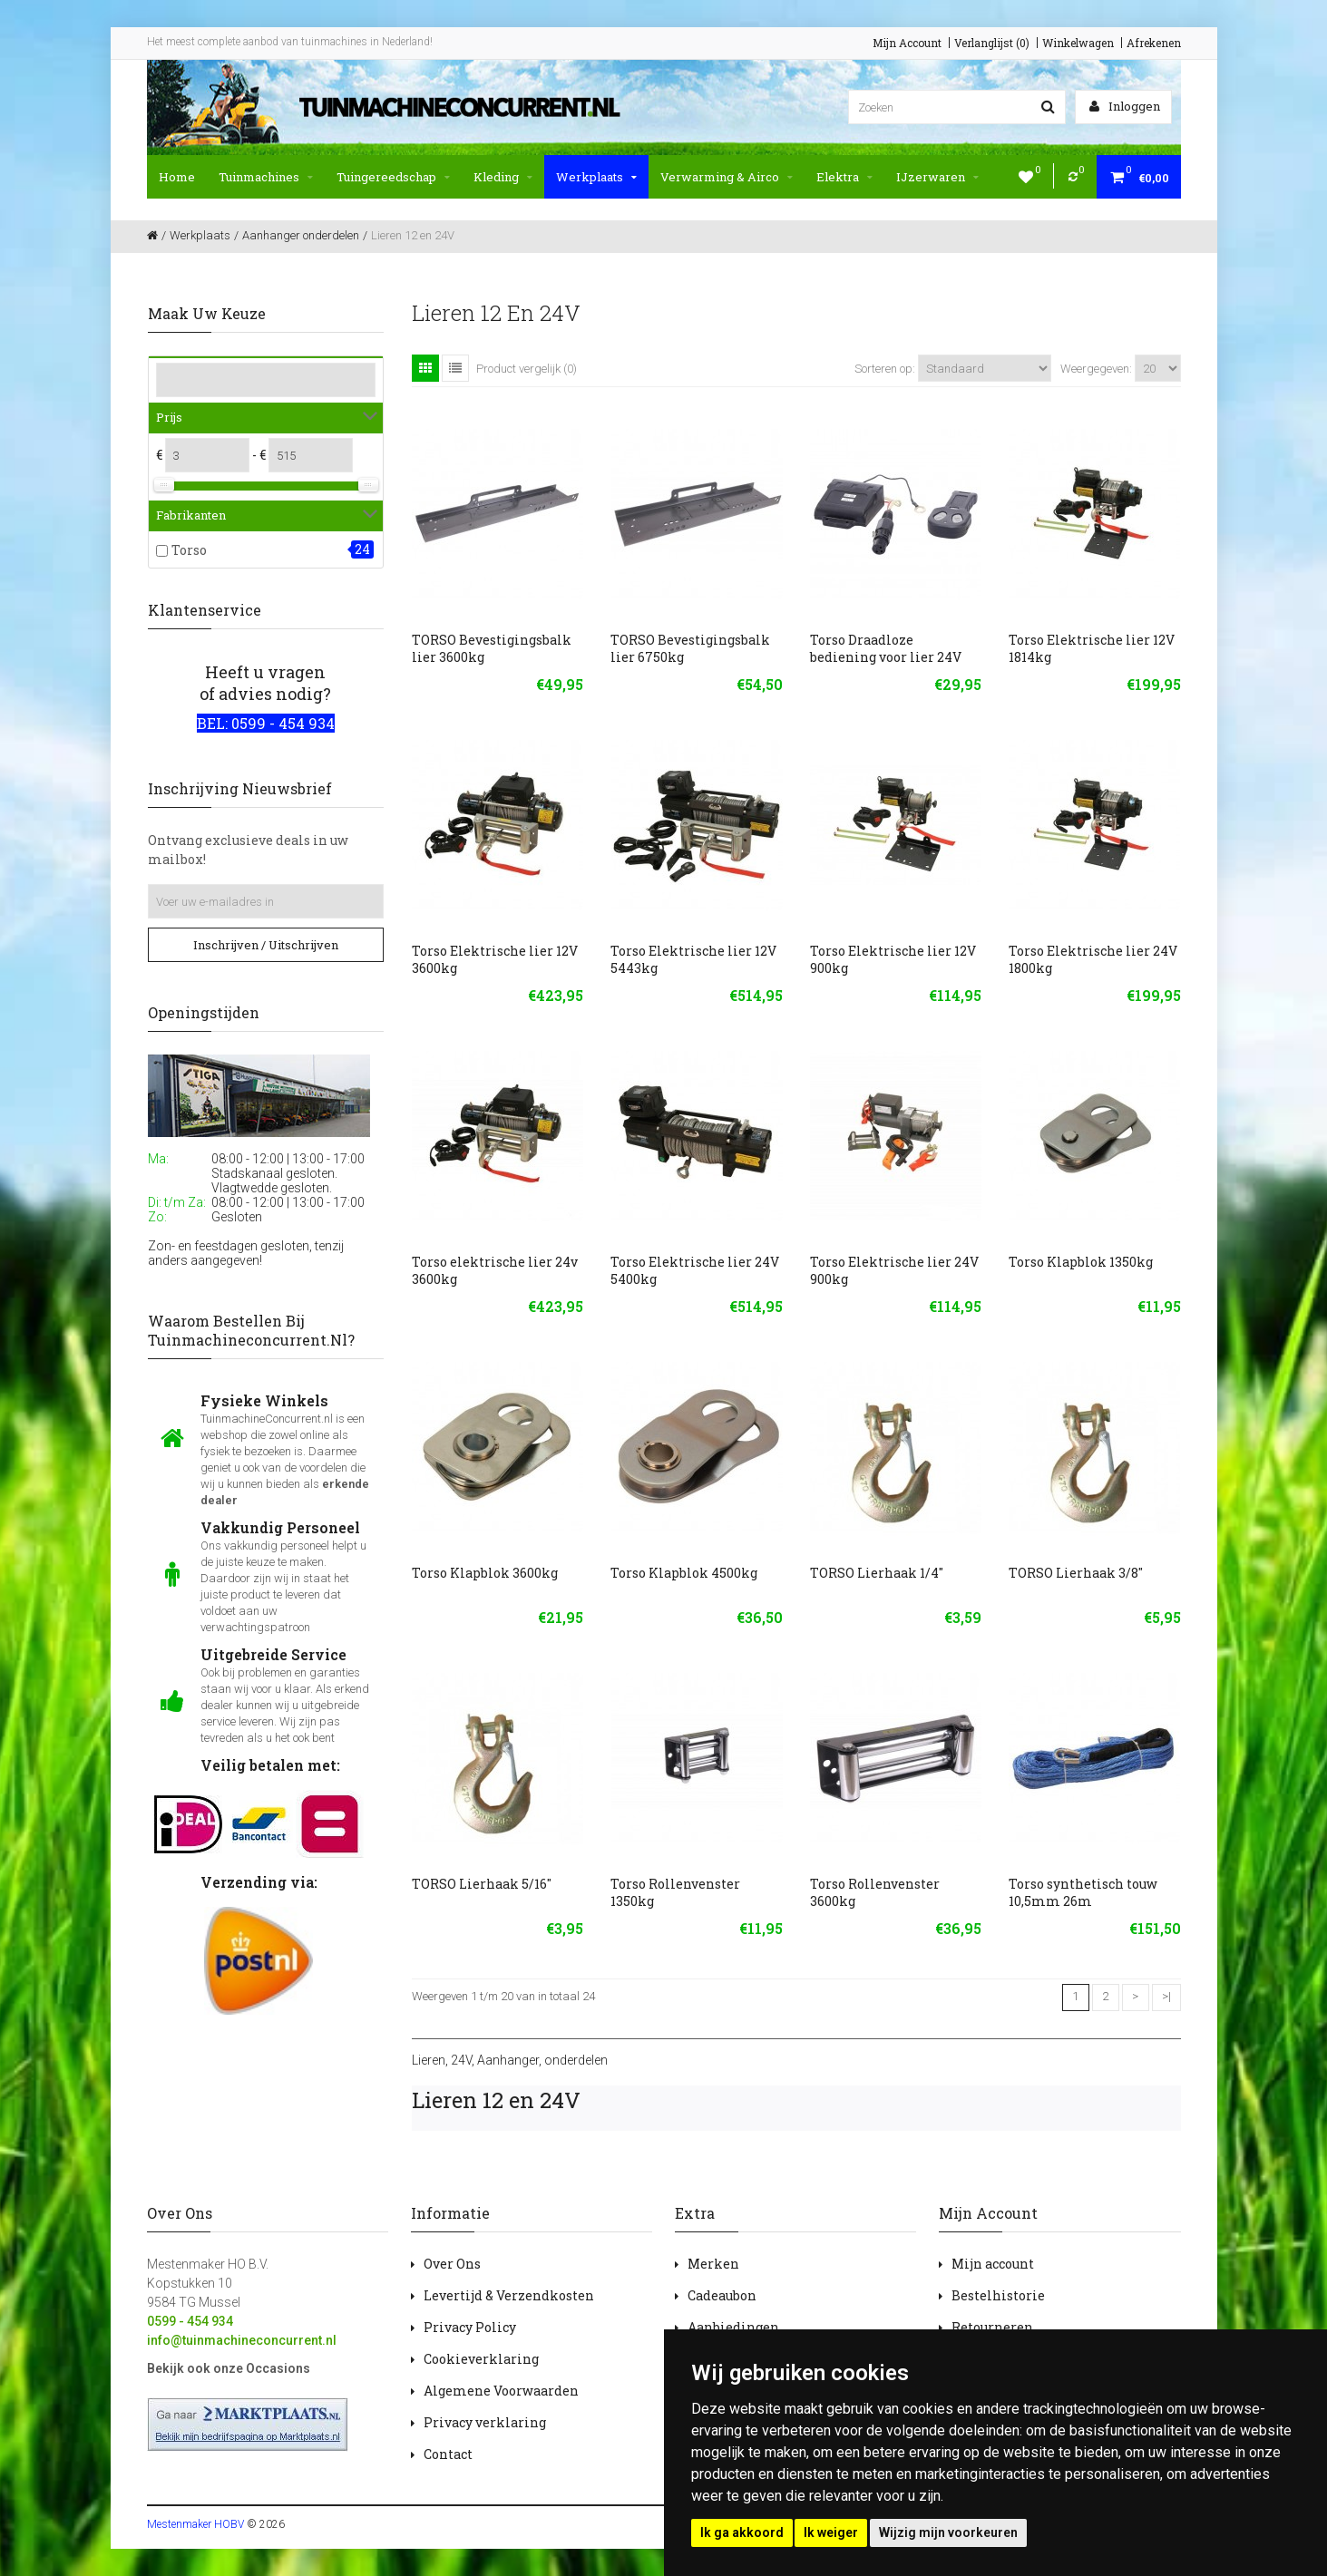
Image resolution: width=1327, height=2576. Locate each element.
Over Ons (452, 2263)
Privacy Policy (470, 2327)
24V (461, 2060)
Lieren (428, 2060)
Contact (448, 2454)
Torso (189, 550)
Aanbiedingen (733, 2327)
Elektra (844, 177)
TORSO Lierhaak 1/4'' (876, 1572)
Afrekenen (1154, 42)
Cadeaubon (722, 2295)
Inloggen (1124, 106)
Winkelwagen (1078, 42)
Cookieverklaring (481, 2358)
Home (177, 177)
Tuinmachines (266, 177)
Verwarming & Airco (726, 177)
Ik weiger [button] (831, 2532)
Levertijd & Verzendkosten (509, 2295)
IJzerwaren (937, 177)
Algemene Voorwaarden (501, 2390)
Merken (713, 2263)
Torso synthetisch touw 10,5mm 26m (1083, 1892)
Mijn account (992, 2263)
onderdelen (576, 2060)
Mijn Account (907, 42)
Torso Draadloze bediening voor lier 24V (885, 648)
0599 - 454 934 (190, 2321)
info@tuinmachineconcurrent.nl (242, 2340)
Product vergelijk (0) (526, 368)
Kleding (502, 177)
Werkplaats (596, 177)
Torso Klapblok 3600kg (485, 1572)
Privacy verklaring (485, 2422)
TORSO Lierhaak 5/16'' (481, 1883)
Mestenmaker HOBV (195, 2524)
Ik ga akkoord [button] (742, 2532)
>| (1166, 1996)
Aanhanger (508, 2060)
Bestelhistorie (998, 2295)
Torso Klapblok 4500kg (683, 1572)
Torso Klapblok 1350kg (1081, 1261)
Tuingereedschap (393, 177)
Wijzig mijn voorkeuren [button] (948, 2532)
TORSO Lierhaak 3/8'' (1076, 1572)
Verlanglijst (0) (991, 42)
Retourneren (992, 2327)
